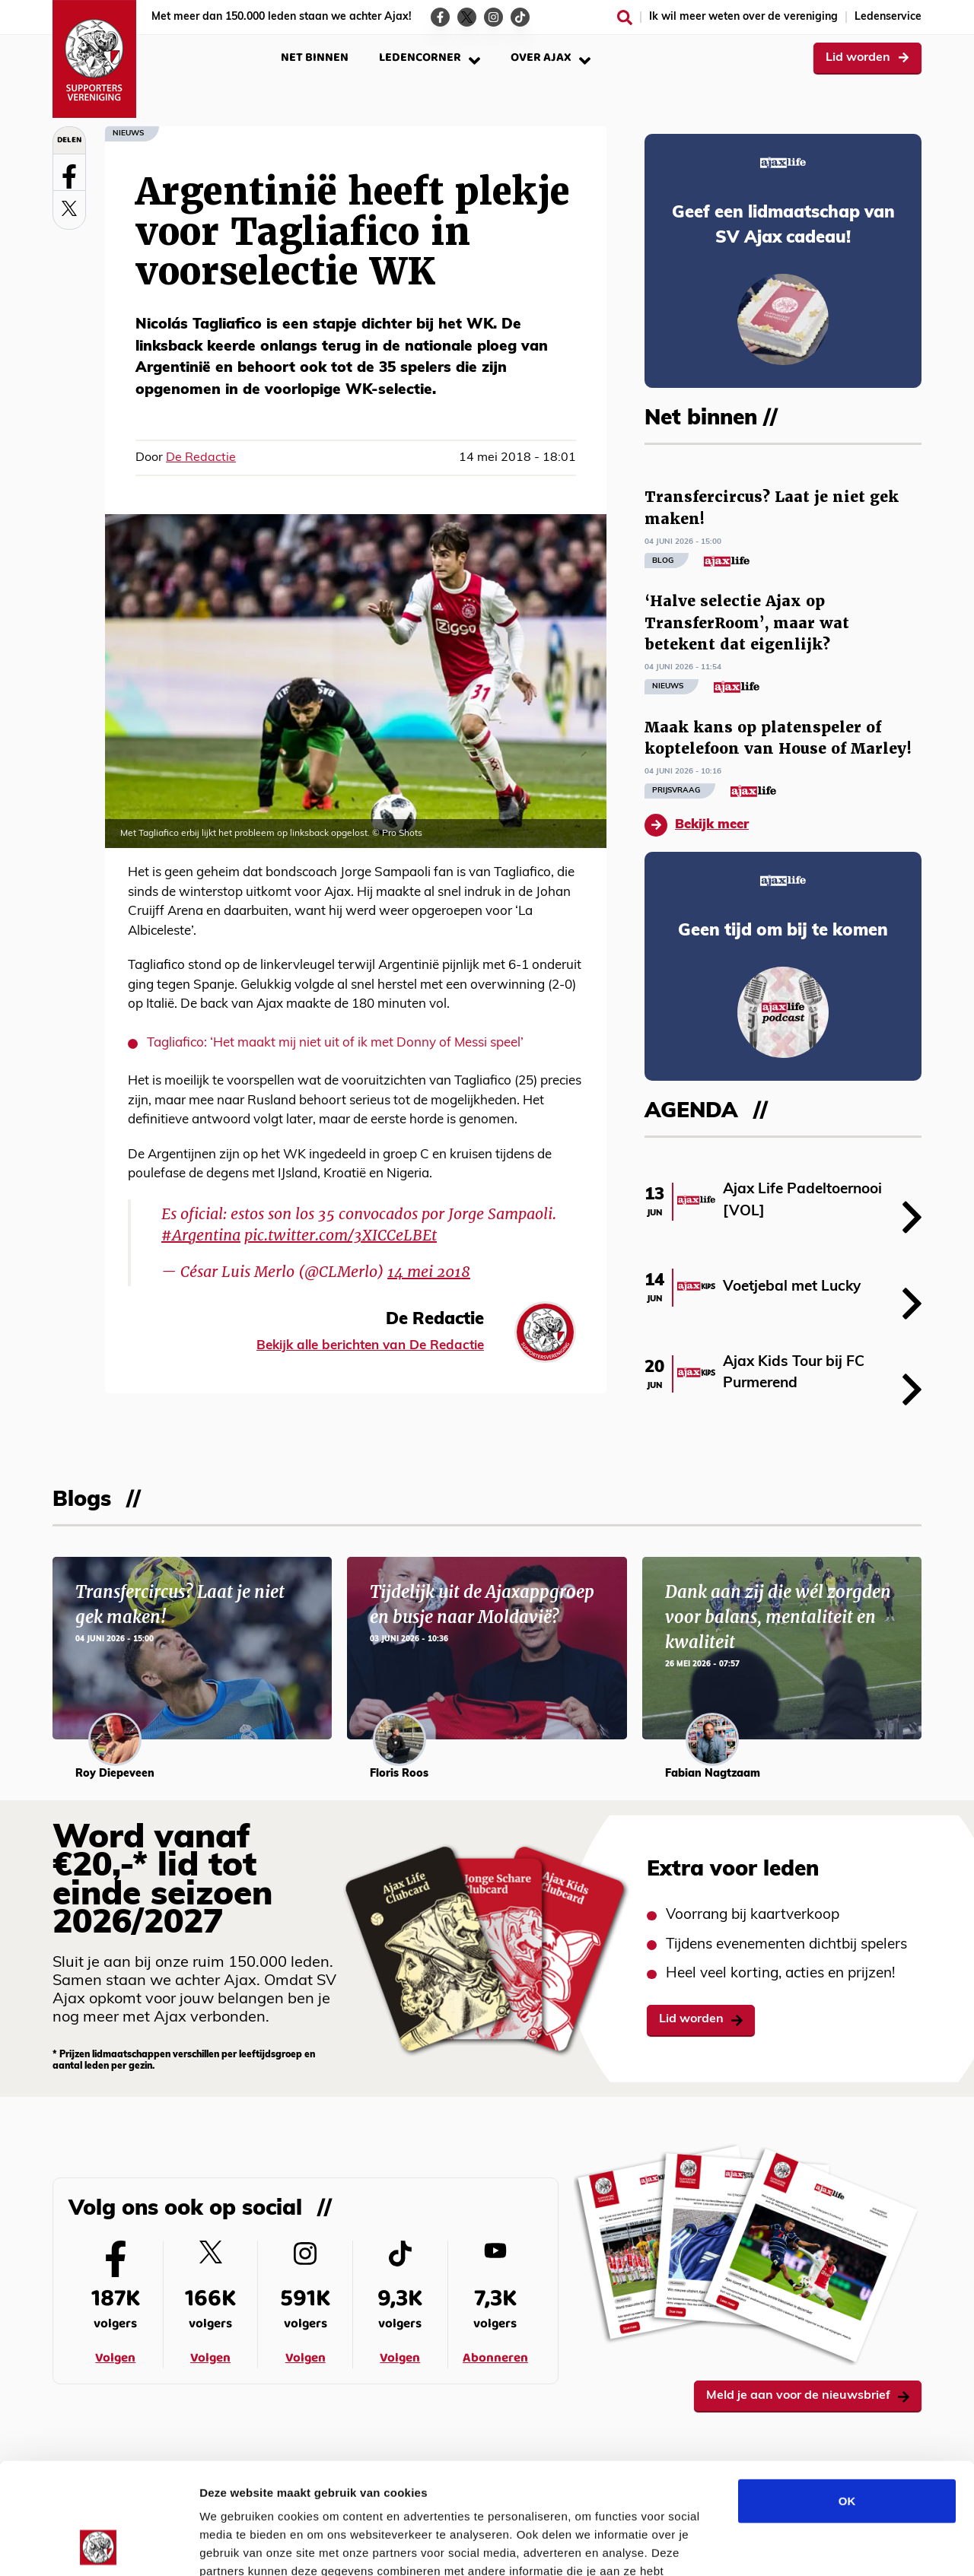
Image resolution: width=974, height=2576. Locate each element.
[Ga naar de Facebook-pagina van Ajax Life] (440, 17)
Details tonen (822, 2545)
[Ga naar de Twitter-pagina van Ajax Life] (466, 17)
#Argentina (200, 1235)
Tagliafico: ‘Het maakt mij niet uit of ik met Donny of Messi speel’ (335, 1043)
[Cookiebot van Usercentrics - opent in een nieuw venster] (98, 2546)
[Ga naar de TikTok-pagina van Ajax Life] (520, 17)
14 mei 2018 (428, 1272)
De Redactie (201, 458)
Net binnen (315, 57)
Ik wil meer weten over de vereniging (743, 17)
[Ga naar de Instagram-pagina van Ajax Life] (493, 17)
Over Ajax (550, 57)
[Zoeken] (624, 17)
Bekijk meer (697, 825)
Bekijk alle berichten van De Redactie (370, 1345)
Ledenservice (888, 17)
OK (847, 2396)
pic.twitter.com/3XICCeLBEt (340, 1235)
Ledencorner (429, 57)
